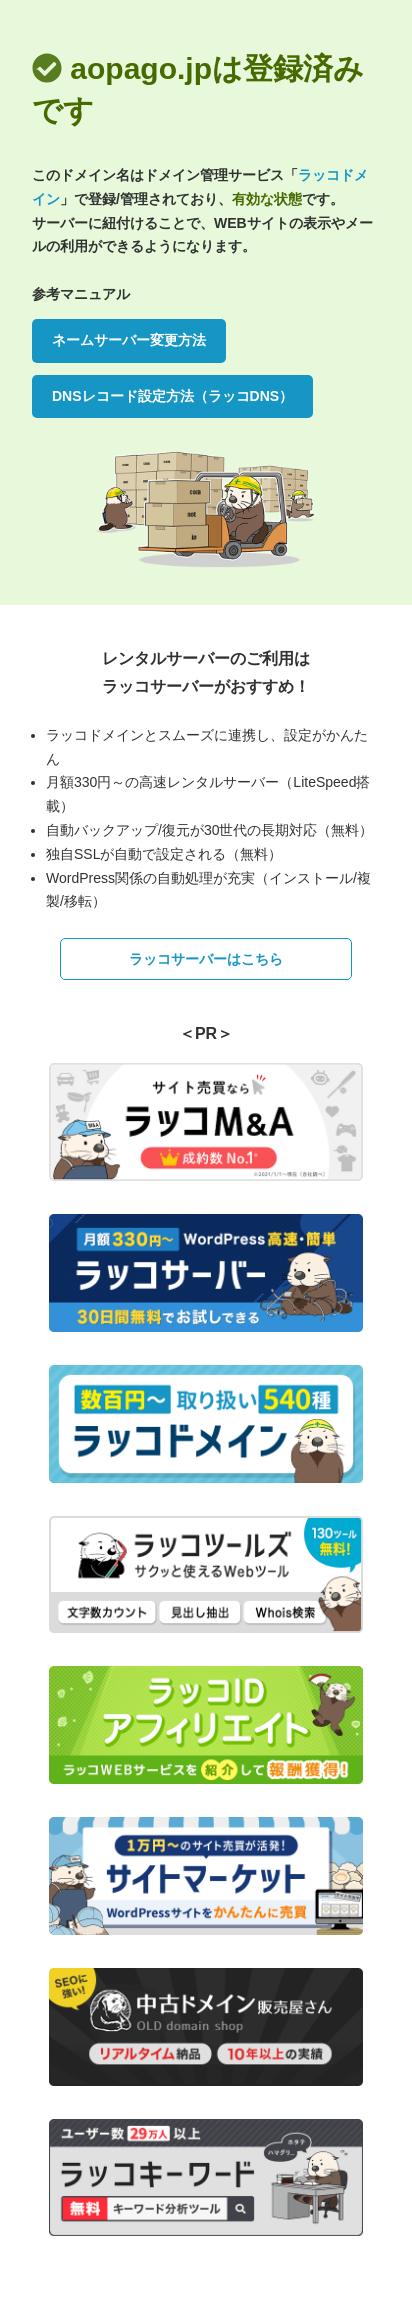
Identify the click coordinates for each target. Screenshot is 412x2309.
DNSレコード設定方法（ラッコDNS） (172, 396)
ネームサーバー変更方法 (129, 340)
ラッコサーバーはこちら (206, 959)
